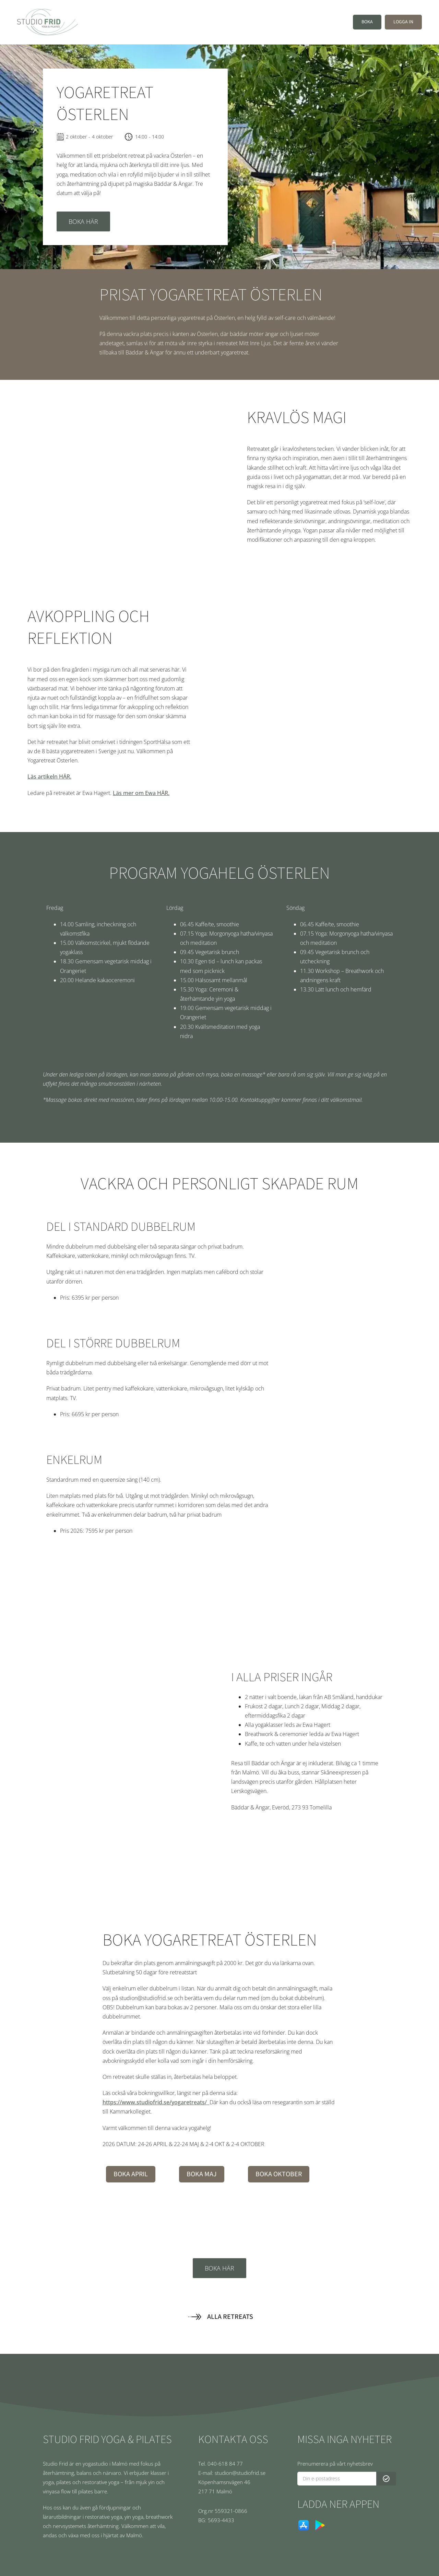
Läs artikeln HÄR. (49, 776)
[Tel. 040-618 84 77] (236, 2463)
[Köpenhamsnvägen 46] (236, 2482)
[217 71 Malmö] (236, 2491)
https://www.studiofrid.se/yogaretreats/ (156, 2102)
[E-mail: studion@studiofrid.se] (236, 2473)
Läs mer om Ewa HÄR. (141, 793)
